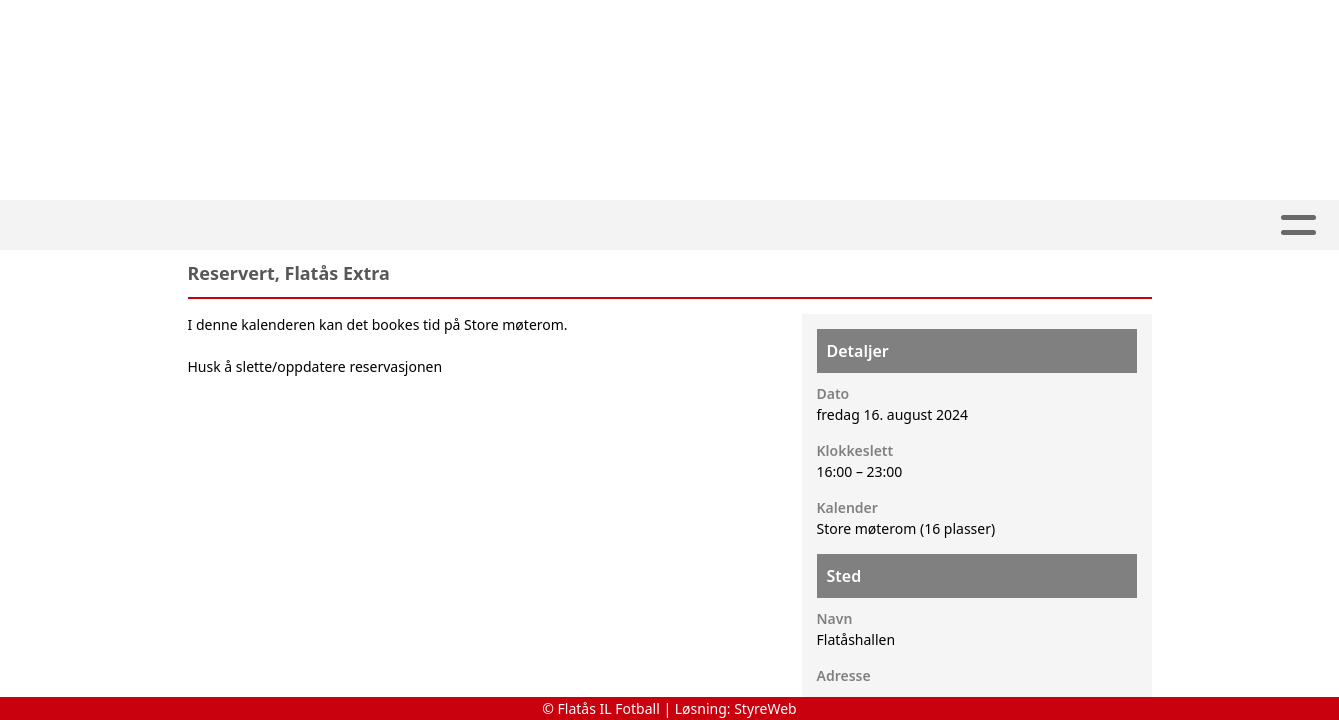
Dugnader (1200, 225)
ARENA (670, 225)
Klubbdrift (544, 225)
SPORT (418, 225)
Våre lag (304, 225)
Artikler (190, 225)
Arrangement (807, 225)
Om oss (949, 225)
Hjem (104, 225)
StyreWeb (765, 708)
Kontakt (1068, 225)
